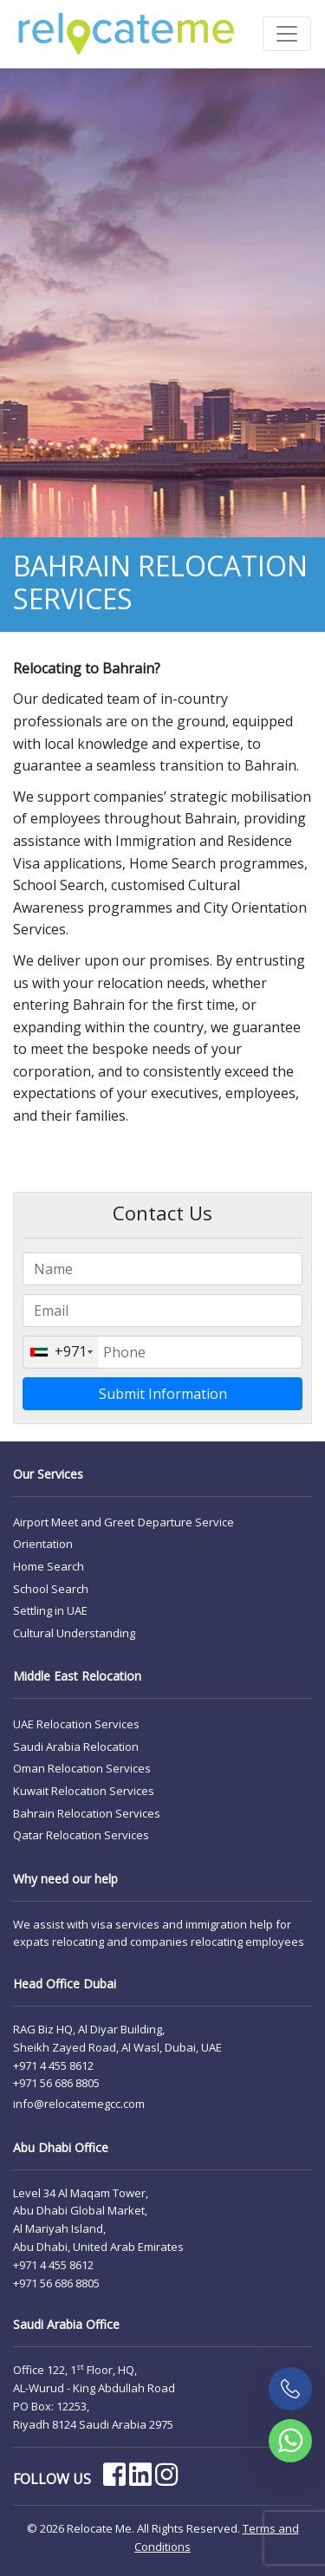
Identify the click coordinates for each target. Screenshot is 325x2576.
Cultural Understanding (74, 1633)
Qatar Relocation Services (81, 1835)
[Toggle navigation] (287, 33)
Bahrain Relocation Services (86, 1813)
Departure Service (186, 1522)
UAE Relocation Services (76, 1724)
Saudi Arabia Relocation (76, 1746)
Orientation (43, 1543)
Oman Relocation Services (82, 1768)
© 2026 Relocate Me (79, 2528)
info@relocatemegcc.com (79, 2103)
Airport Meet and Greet (73, 1522)
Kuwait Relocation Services (83, 1791)
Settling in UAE (50, 1610)
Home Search (48, 1566)
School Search (50, 1589)
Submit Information (163, 1393)
